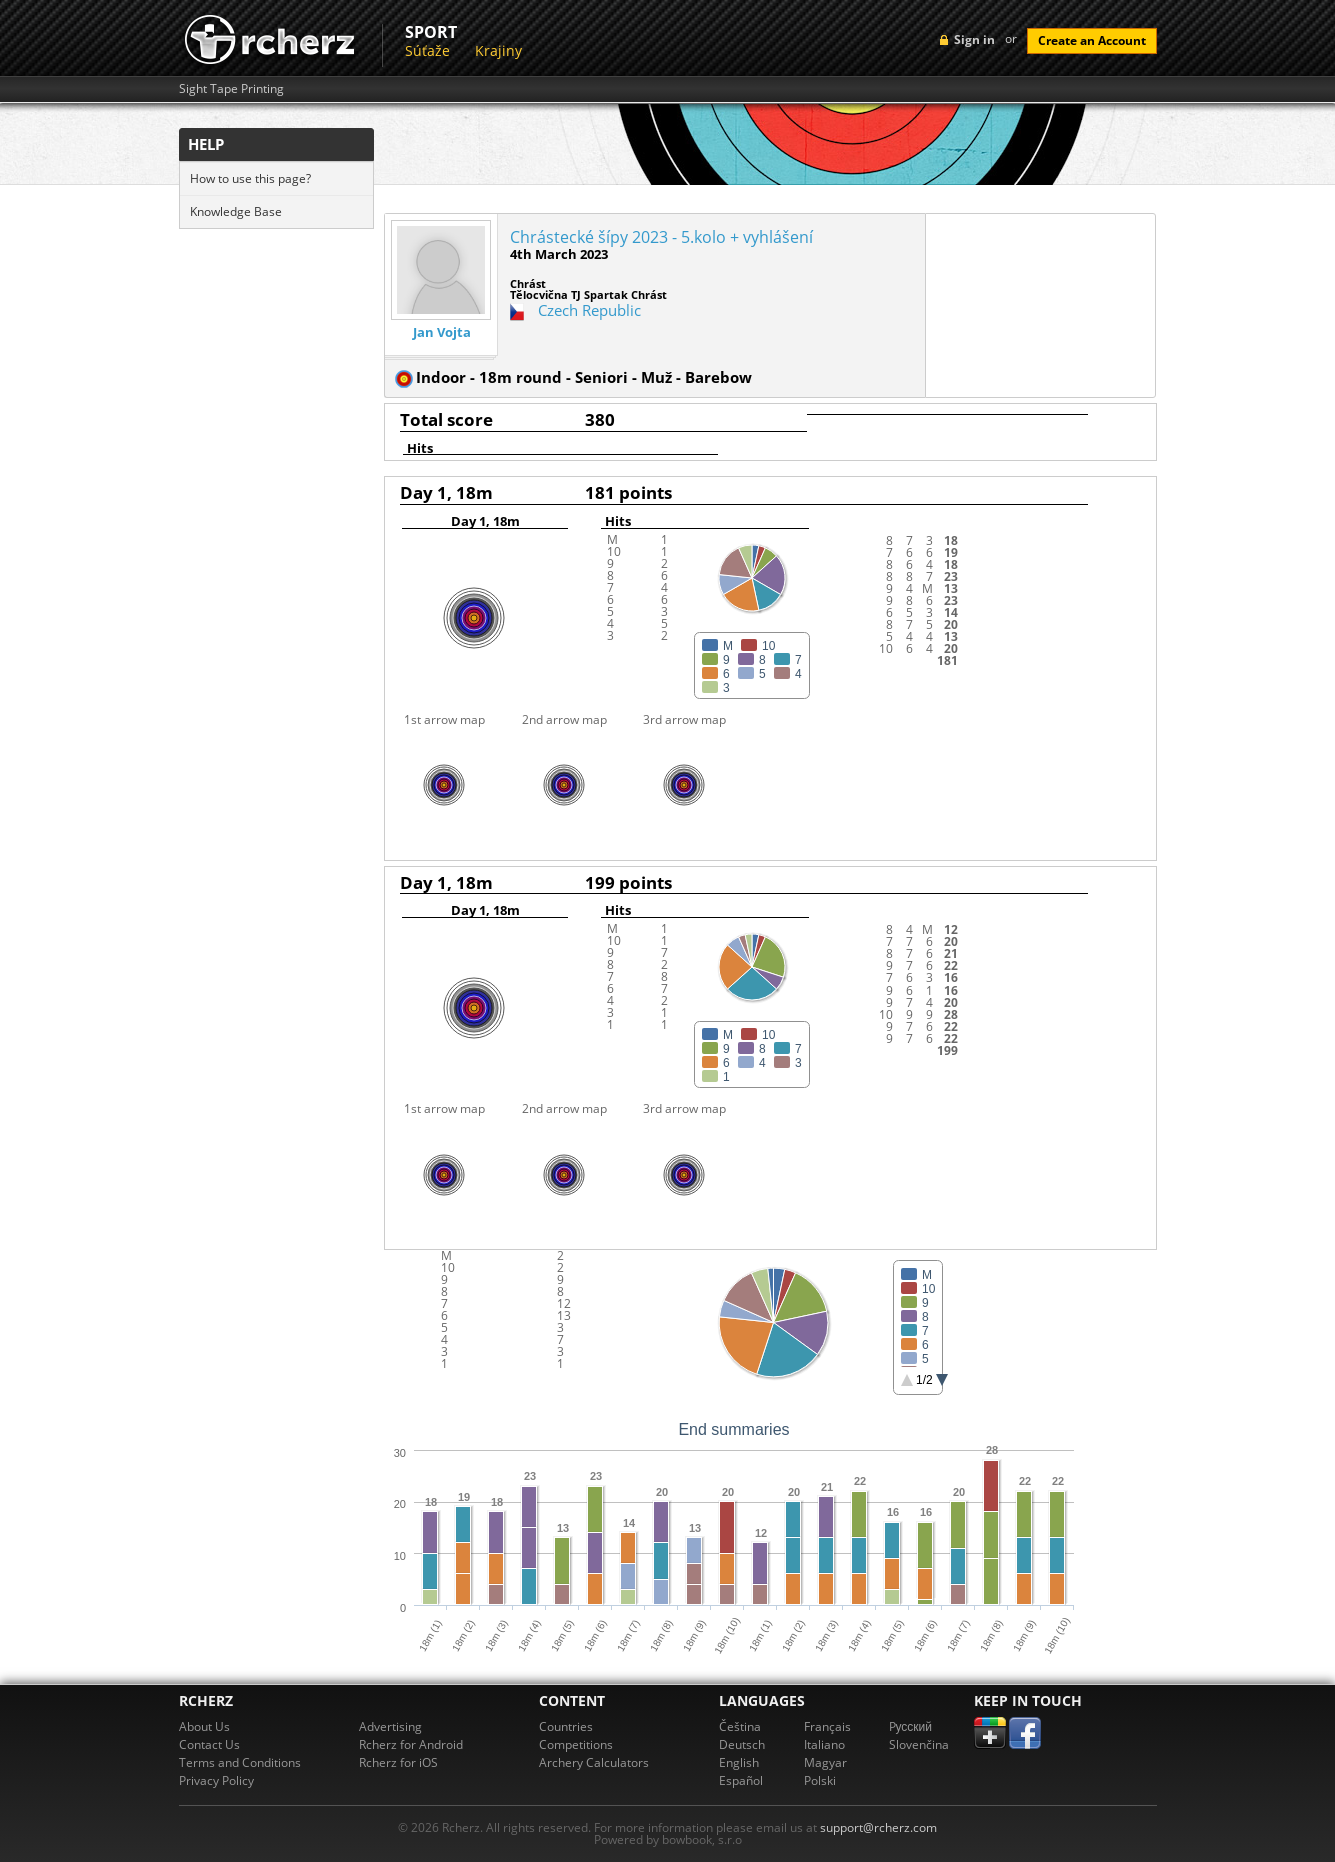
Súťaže (427, 50)
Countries (566, 1726)
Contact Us (209, 1744)
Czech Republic (589, 310)
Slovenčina (919, 1744)
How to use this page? (250, 178)
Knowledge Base (236, 211)
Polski (820, 1780)
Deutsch (742, 1744)
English (739, 1762)
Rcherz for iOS (398, 1762)
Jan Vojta (442, 332)
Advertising (390, 1726)
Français (827, 1726)
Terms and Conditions (240, 1762)
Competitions (576, 1744)
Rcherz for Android (411, 1744)
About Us (204, 1726)
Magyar (825, 1762)
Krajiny (498, 50)
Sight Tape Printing (231, 89)
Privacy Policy (216, 1780)
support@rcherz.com (878, 1827)
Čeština (740, 1726)
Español (741, 1780)
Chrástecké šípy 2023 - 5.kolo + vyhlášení (661, 237)
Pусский (911, 1726)
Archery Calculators (594, 1762)
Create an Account (1092, 40)
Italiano (824, 1744)
